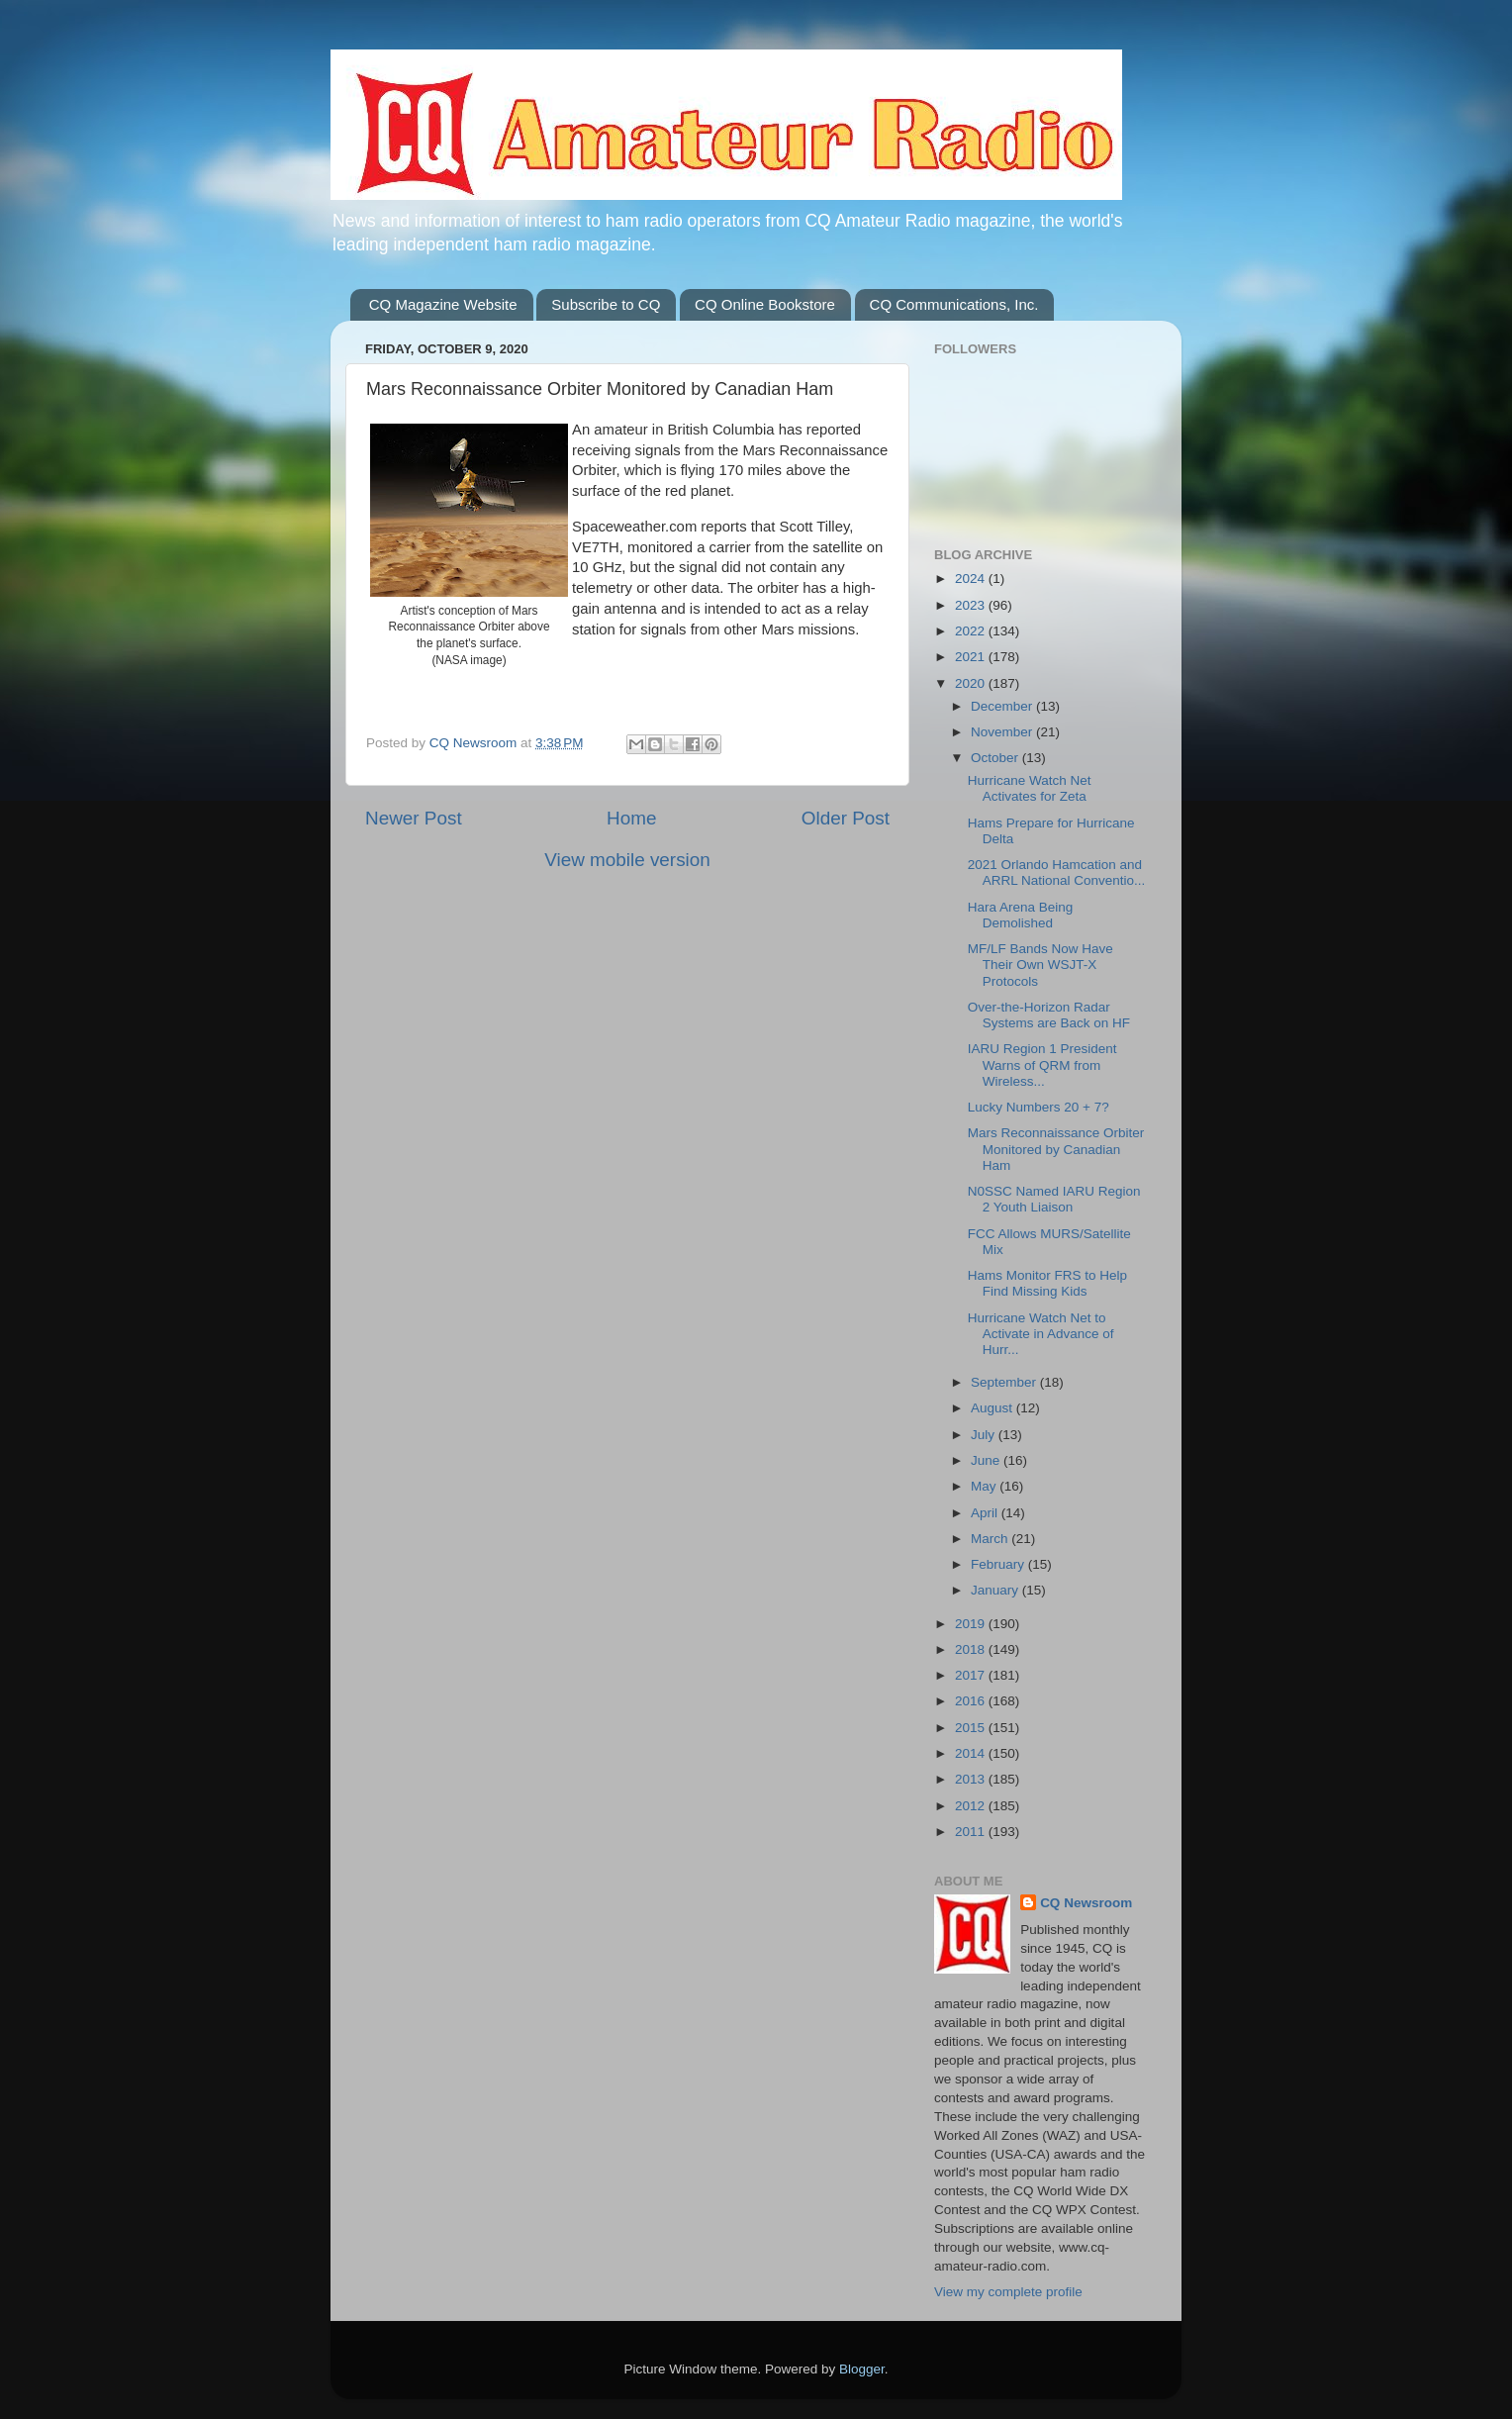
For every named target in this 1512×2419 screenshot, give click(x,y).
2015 (972, 1727)
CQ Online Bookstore (765, 304)
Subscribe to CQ (605, 304)
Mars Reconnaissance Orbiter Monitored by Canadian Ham (1056, 1148)
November (1003, 732)
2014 (972, 1753)
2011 (972, 1831)
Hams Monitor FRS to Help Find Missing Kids (1047, 1283)
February (999, 1564)
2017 (972, 1675)
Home (631, 818)
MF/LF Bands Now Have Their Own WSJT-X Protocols (1040, 964)
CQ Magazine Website (443, 304)
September (1005, 1382)
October (996, 757)
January (996, 1590)
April (986, 1512)
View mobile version (627, 859)
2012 (972, 1805)
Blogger (862, 2369)
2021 (972, 656)
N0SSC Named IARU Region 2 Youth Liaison (1054, 1199)
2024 (972, 578)
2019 (972, 1623)
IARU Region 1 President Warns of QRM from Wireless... (1042, 1064)
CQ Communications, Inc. (954, 304)
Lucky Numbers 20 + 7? (1038, 1107)
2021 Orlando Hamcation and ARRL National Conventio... (1057, 872)
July (984, 1434)
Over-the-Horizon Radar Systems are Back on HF (1049, 1015)
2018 (972, 1649)
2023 (972, 605)
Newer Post (413, 818)
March (991, 1538)
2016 (972, 1700)
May (985, 1486)
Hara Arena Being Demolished (1021, 915)
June (987, 1460)
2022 (972, 631)
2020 (972, 683)
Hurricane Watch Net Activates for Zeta (1029, 788)
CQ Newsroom (1086, 1902)
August (993, 1408)
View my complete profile (1008, 2291)
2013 (972, 1779)
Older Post (846, 818)
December (1003, 706)
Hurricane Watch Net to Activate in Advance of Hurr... (1041, 1333)
